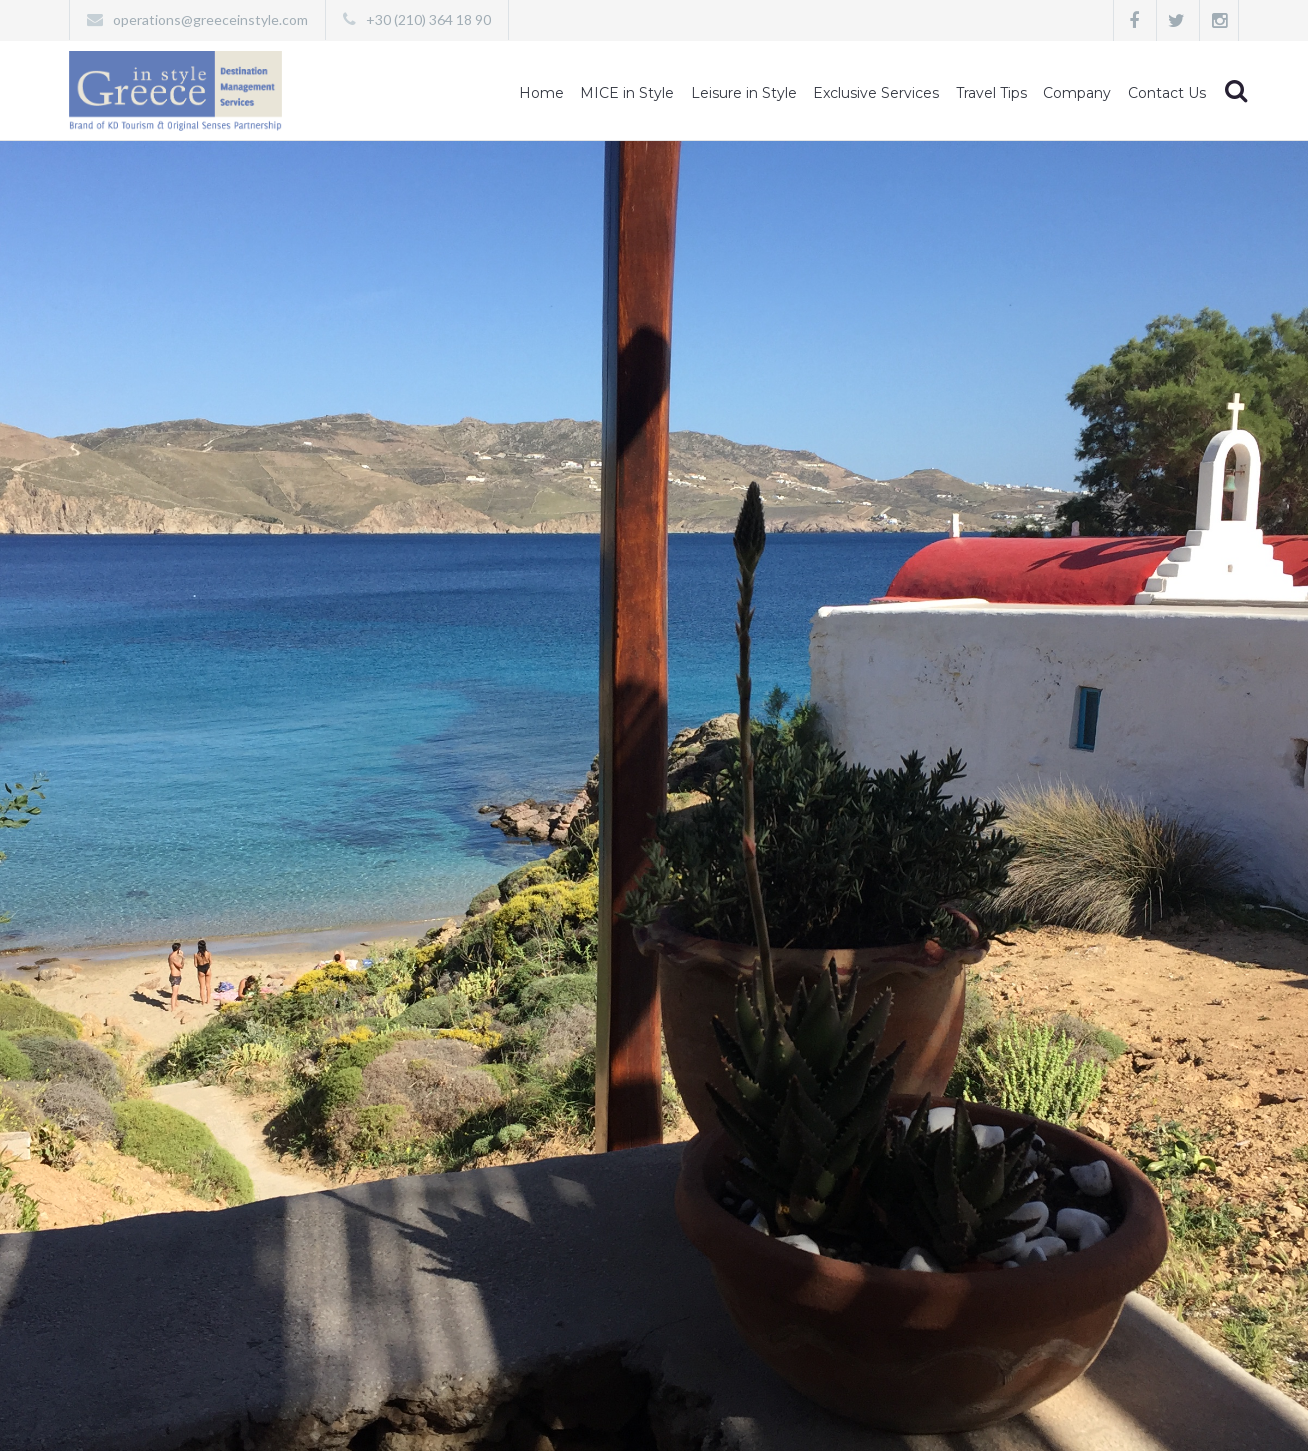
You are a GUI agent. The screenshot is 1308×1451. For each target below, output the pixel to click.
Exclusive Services (876, 93)
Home (541, 93)
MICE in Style (627, 93)
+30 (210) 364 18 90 (428, 19)
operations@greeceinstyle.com (210, 19)
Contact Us (1167, 93)
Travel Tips (991, 93)
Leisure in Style (744, 93)
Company (1077, 93)
